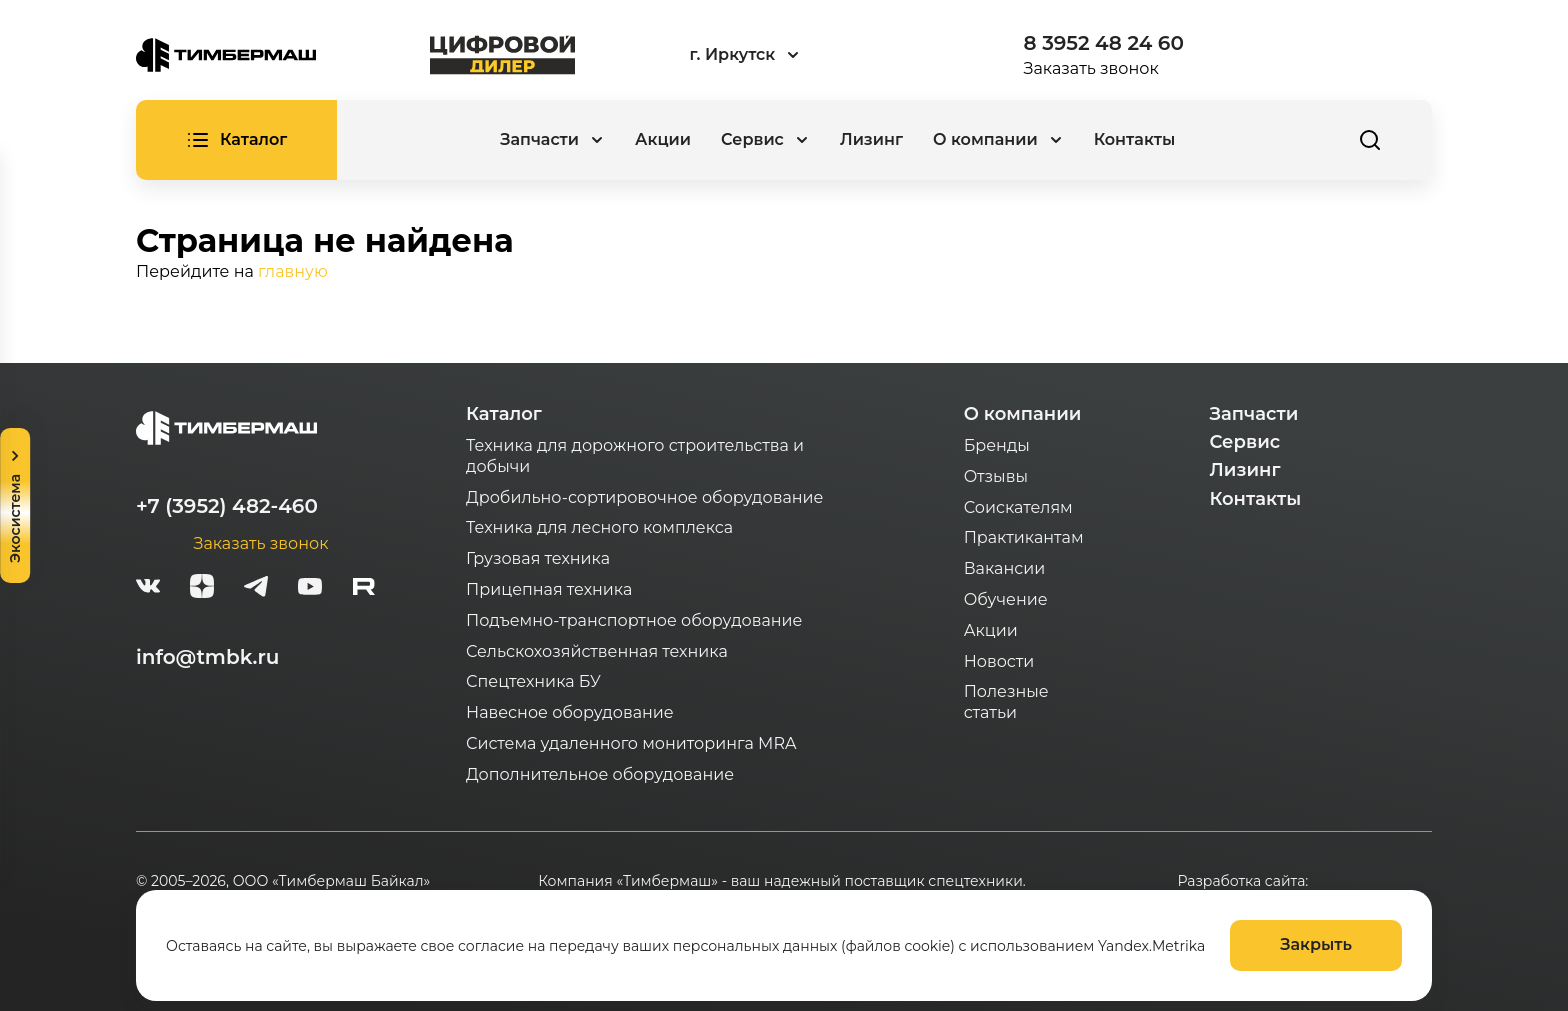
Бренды (997, 445)
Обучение (1006, 599)
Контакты (1135, 139)
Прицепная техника (549, 589)
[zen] (202, 589)
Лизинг (871, 139)
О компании (1023, 414)
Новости (999, 661)
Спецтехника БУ (533, 681)
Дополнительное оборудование (600, 774)
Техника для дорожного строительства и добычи (635, 456)
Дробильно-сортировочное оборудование (644, 497)
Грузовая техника (538, 558)
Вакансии (1005, 568)
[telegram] (256, 589)
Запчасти (1254, 414)
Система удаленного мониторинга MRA (631, 743)
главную (293, 271)
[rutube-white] (364, 589)
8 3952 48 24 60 (1104, 43)
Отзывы (996, 476)
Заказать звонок (1091, 68)
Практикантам (1024, 537)
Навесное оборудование (570, 712)
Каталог (504, 414)
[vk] (148, 589)
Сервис (1245, 442)
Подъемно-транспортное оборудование (634, 620)
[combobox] (799, 55)
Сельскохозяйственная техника (597, 651)
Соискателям (1018, 507)
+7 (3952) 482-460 (227, 506)
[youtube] (310, 589)
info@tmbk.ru (207, 657)
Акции (663, 139)
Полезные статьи (1006, 702)
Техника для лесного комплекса (599, 527)
